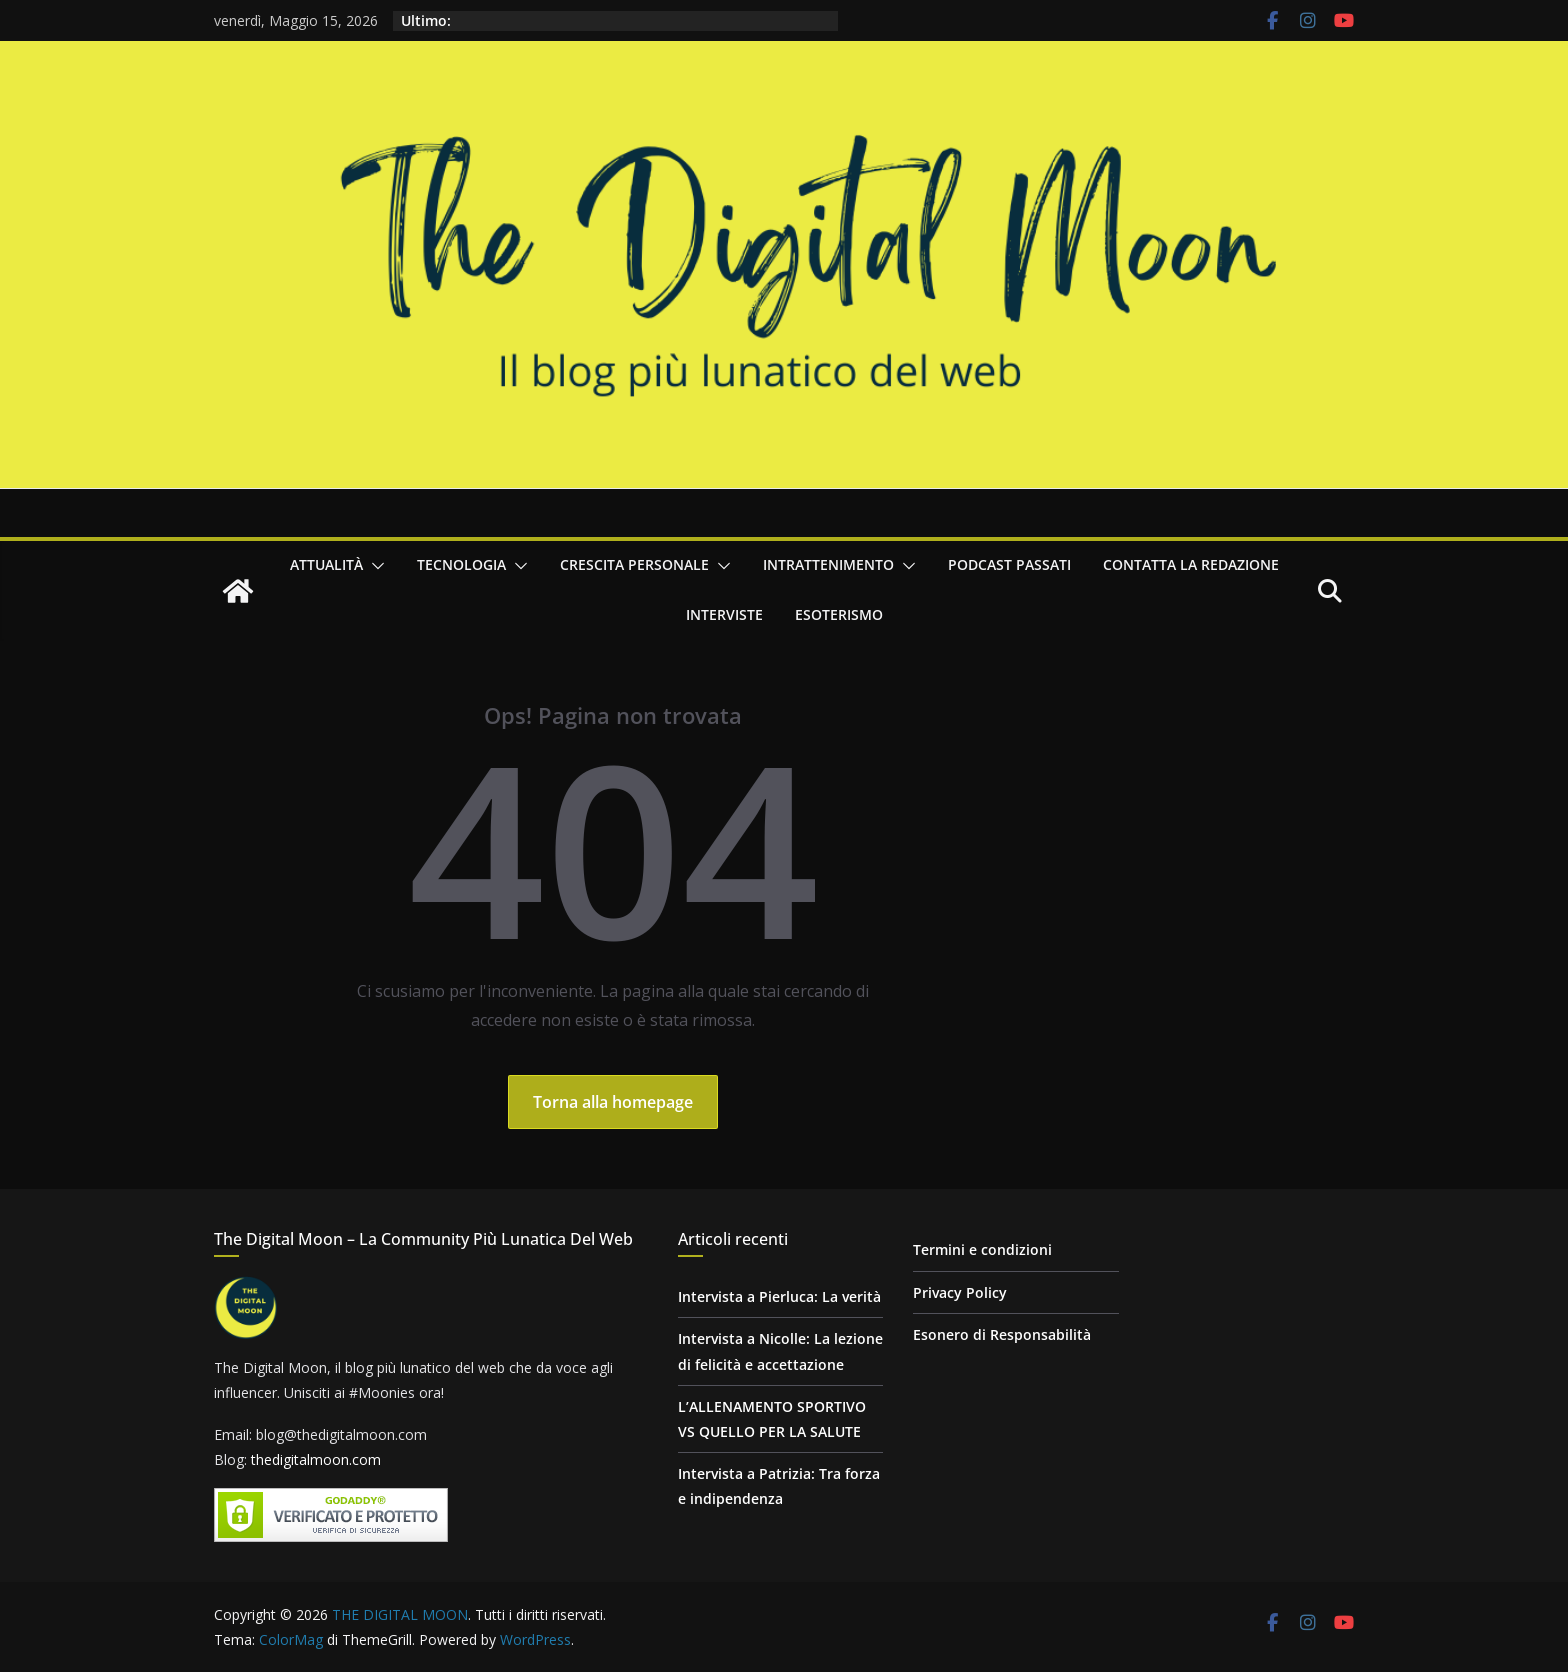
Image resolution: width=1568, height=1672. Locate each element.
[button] (374, 566)
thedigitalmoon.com (316, 1459)
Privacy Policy (960, 1292)
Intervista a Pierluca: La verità (779, 1296)
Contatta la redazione (1191, 564)
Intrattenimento (828, 564)
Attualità (326, 564)
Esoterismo (839, 614)
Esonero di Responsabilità (1002, 1334)
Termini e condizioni (982, 1249)
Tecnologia (461, 564)
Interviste (724, 614)
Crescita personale (634, 564)
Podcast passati (1009, 564)
